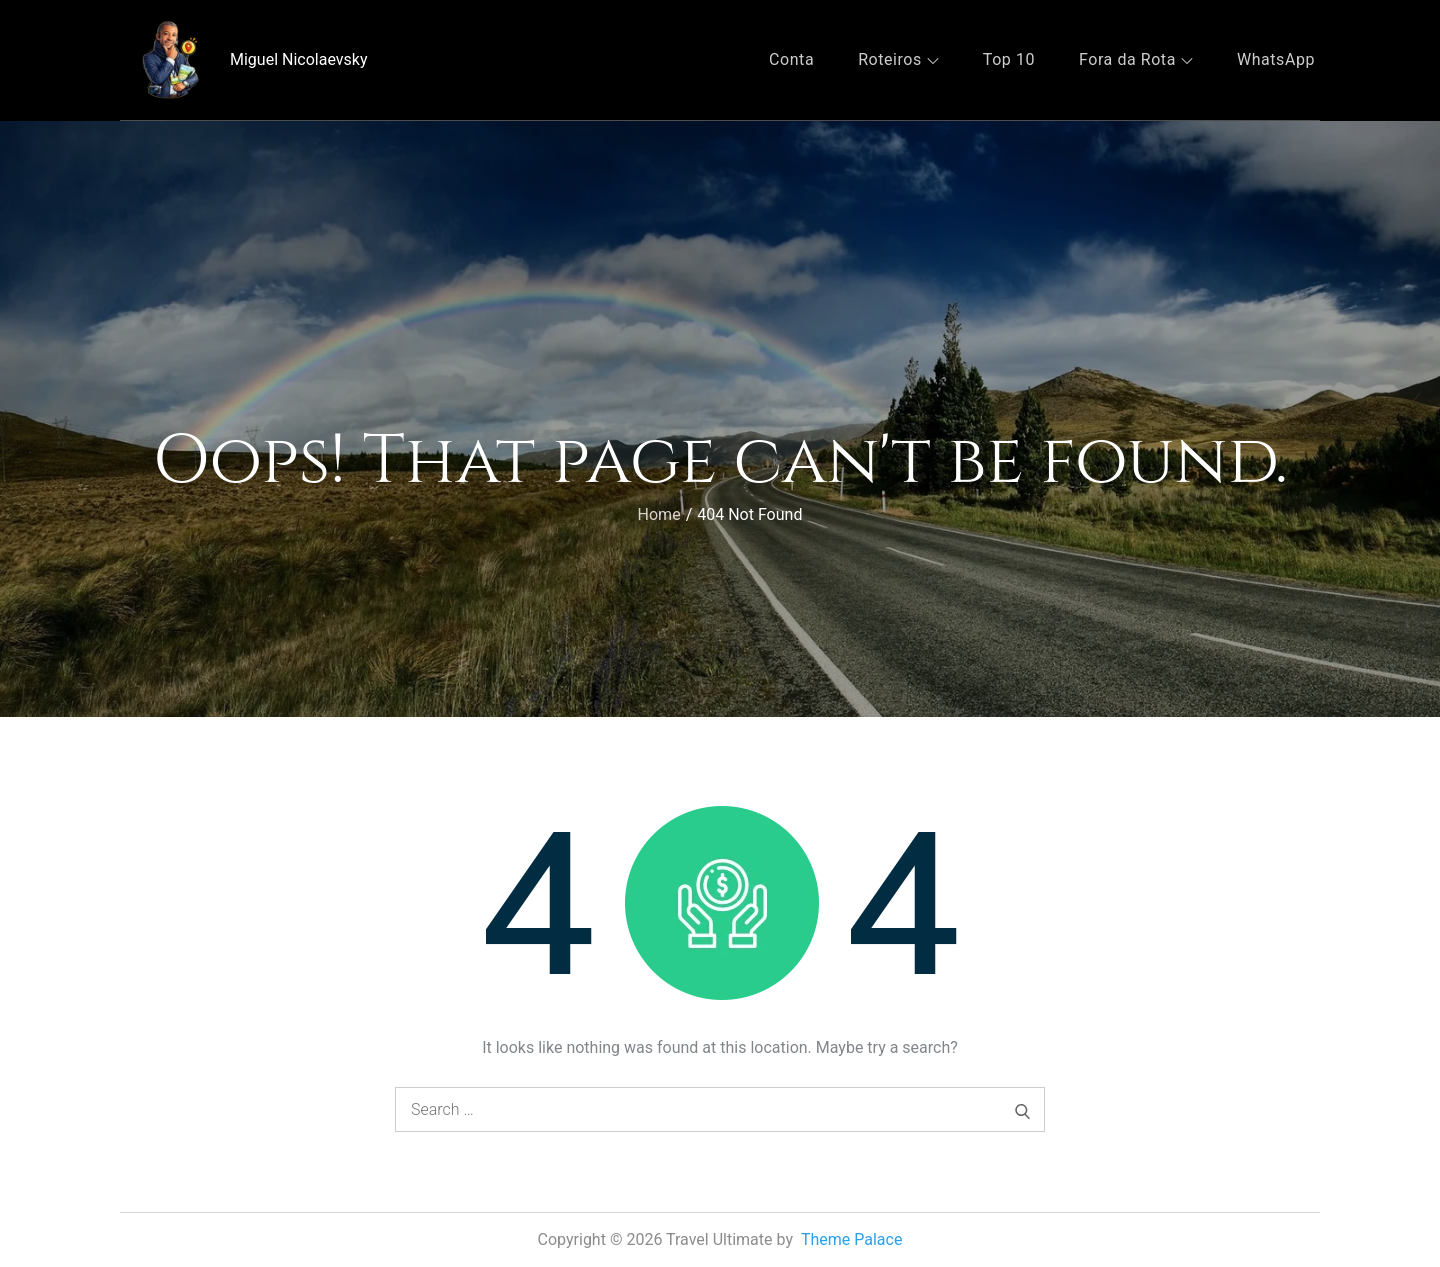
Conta (791, 59)
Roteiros (898, 59)
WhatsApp (1276, 59)
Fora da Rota (1136, 59)
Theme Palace (852, 1239)
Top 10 (1009, 59)
